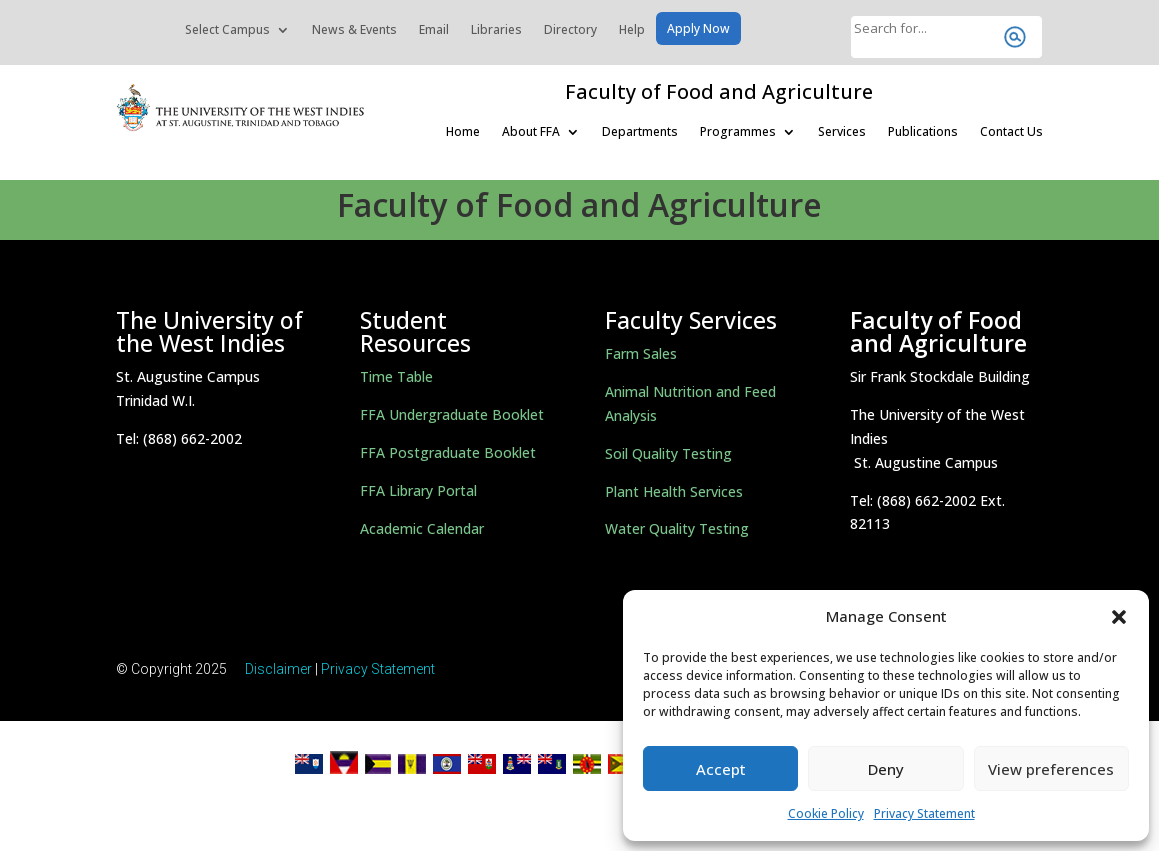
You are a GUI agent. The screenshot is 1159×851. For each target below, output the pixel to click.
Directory (570, 30)
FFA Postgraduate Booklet (448, 452)
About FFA (531, 131)
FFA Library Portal (418, 490)
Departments (640, 131)
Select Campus (227, 30)
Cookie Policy (826, 813)
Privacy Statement (924, 813)
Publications (923, 131)
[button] (1119, 617)
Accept (721, 769)
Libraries (496, 30)
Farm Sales (641, 353)
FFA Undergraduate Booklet (452, 414)
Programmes (738, 131)
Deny (886, 769)
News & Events (354, 30)
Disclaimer (278, 669)
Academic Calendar (422, 528)
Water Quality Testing (677, 528)
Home (463, 131)
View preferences (1051, 769)
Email (434, 30)
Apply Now (698, 29)
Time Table (396, 376)
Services (842, 131)
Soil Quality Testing (668, 453)
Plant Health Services (674, 491)
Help (632, 30)
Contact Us (1011, 131)
